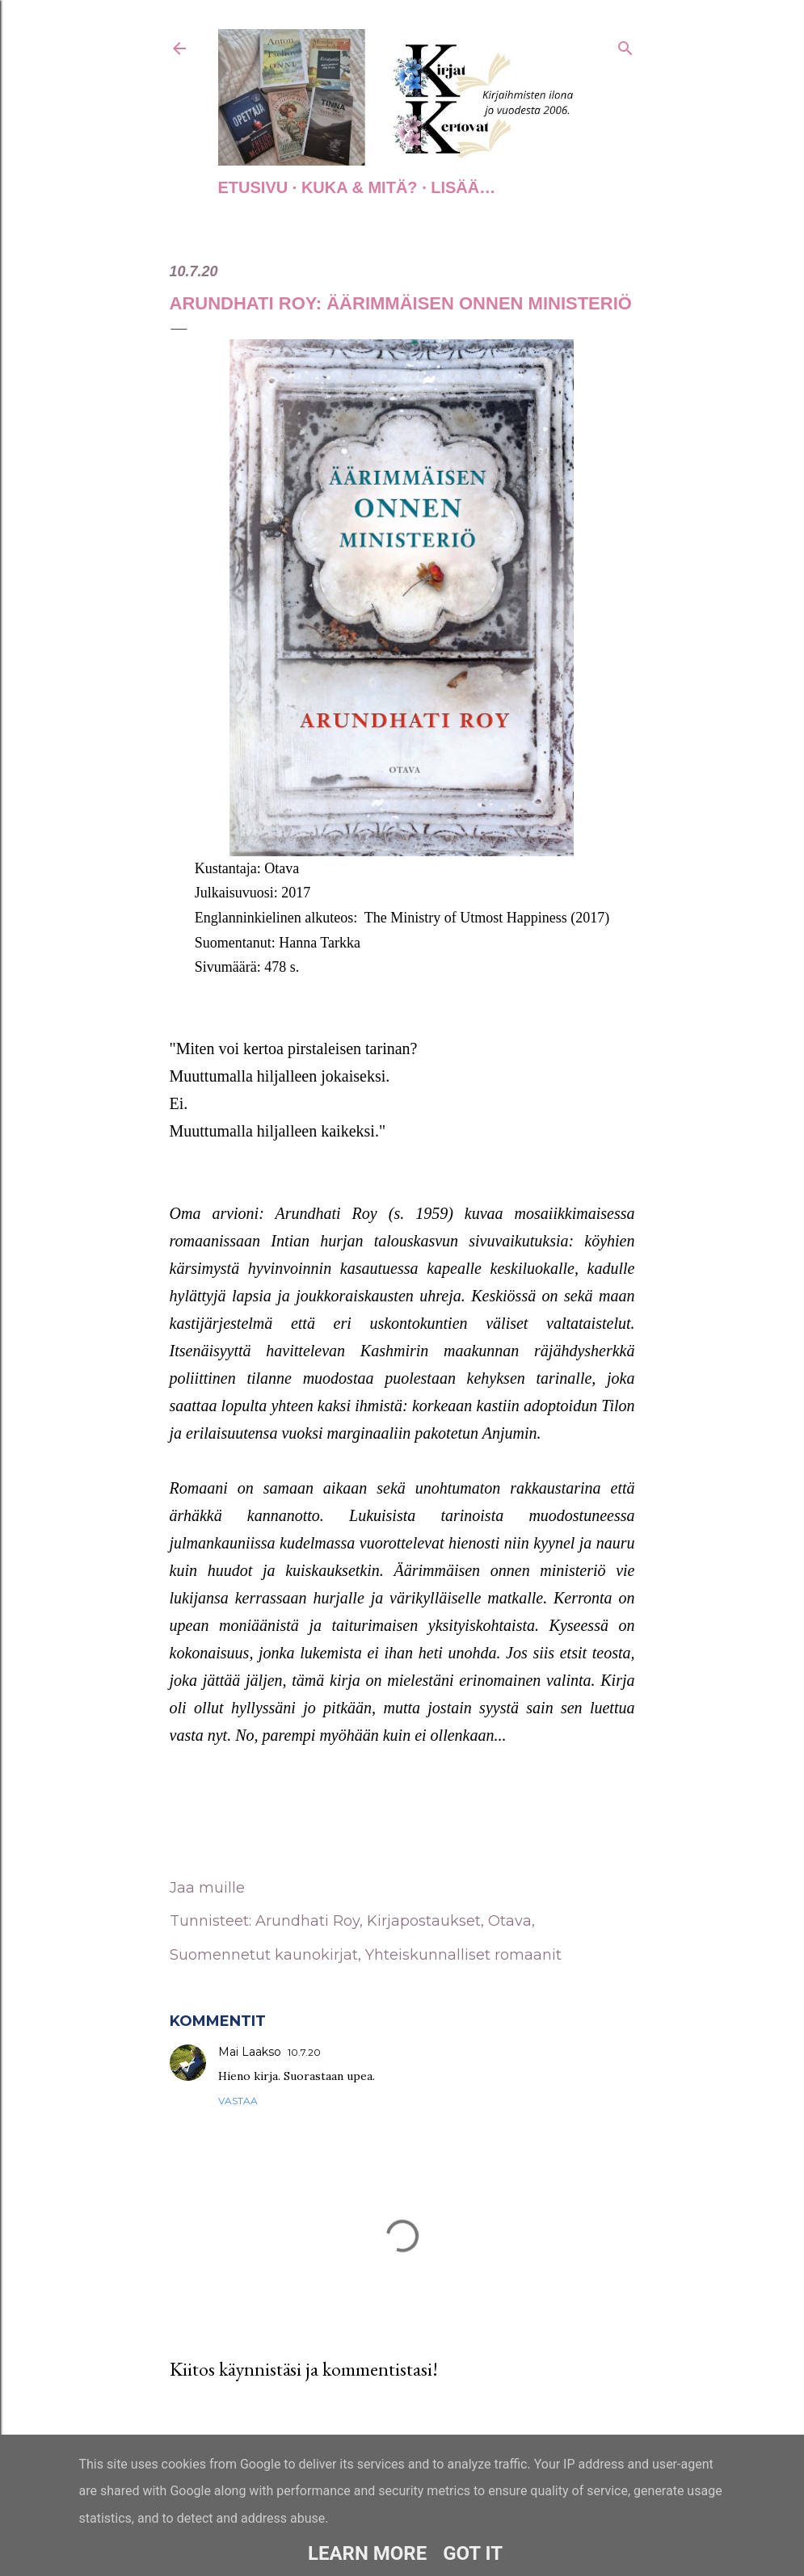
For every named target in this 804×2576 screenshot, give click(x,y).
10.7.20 (304, 2052)
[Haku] (625, 45)
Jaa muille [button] (207, 1888)
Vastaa (238, 2101)
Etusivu (253, 187)
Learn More (367, 2553)
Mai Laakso (249, 2051)
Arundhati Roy (307, 1921)
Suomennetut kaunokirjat (264, 1955)
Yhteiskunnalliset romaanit (463, 1955)
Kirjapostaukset (424, 1921)
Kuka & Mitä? (359, 187)
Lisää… (463, 187)
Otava (510, 1921)
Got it (473, 2553)
